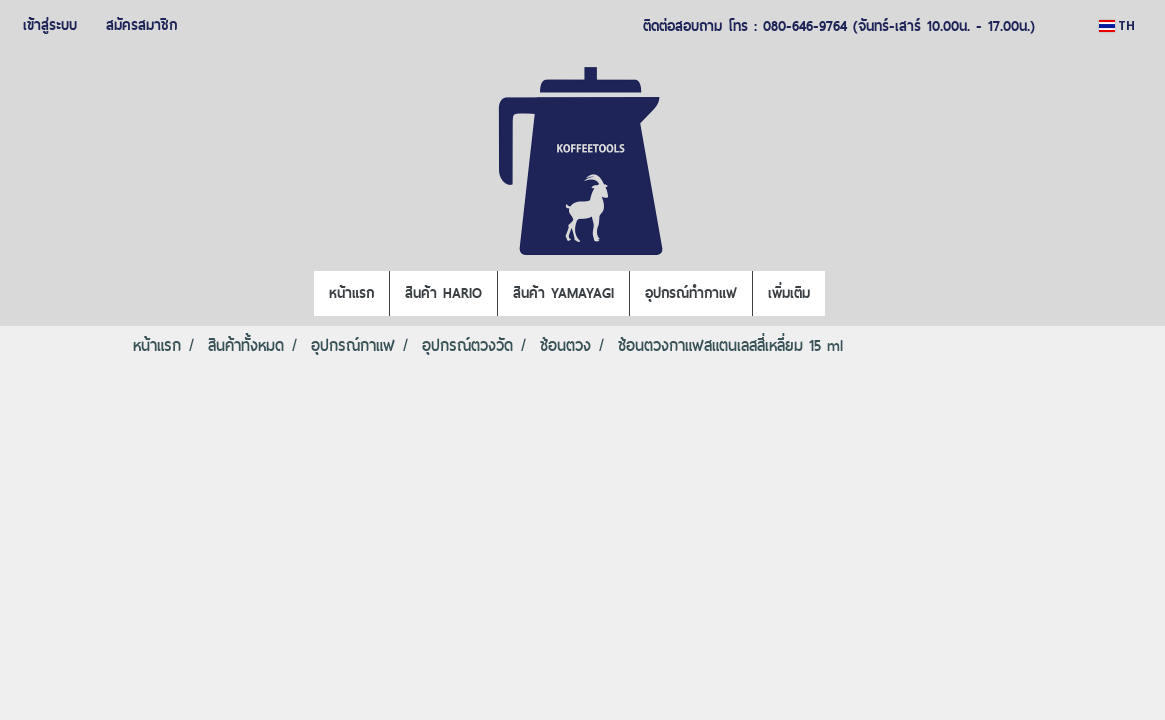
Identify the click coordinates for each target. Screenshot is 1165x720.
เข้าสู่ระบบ (50, 25)
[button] (843, 294)
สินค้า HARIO (443, 293)
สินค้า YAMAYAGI (563, 293)
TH (1117, 25)
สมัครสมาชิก (141, 25)
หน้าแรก (351, 293)
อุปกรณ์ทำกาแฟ (691, 293)
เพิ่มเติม (789, 293)
